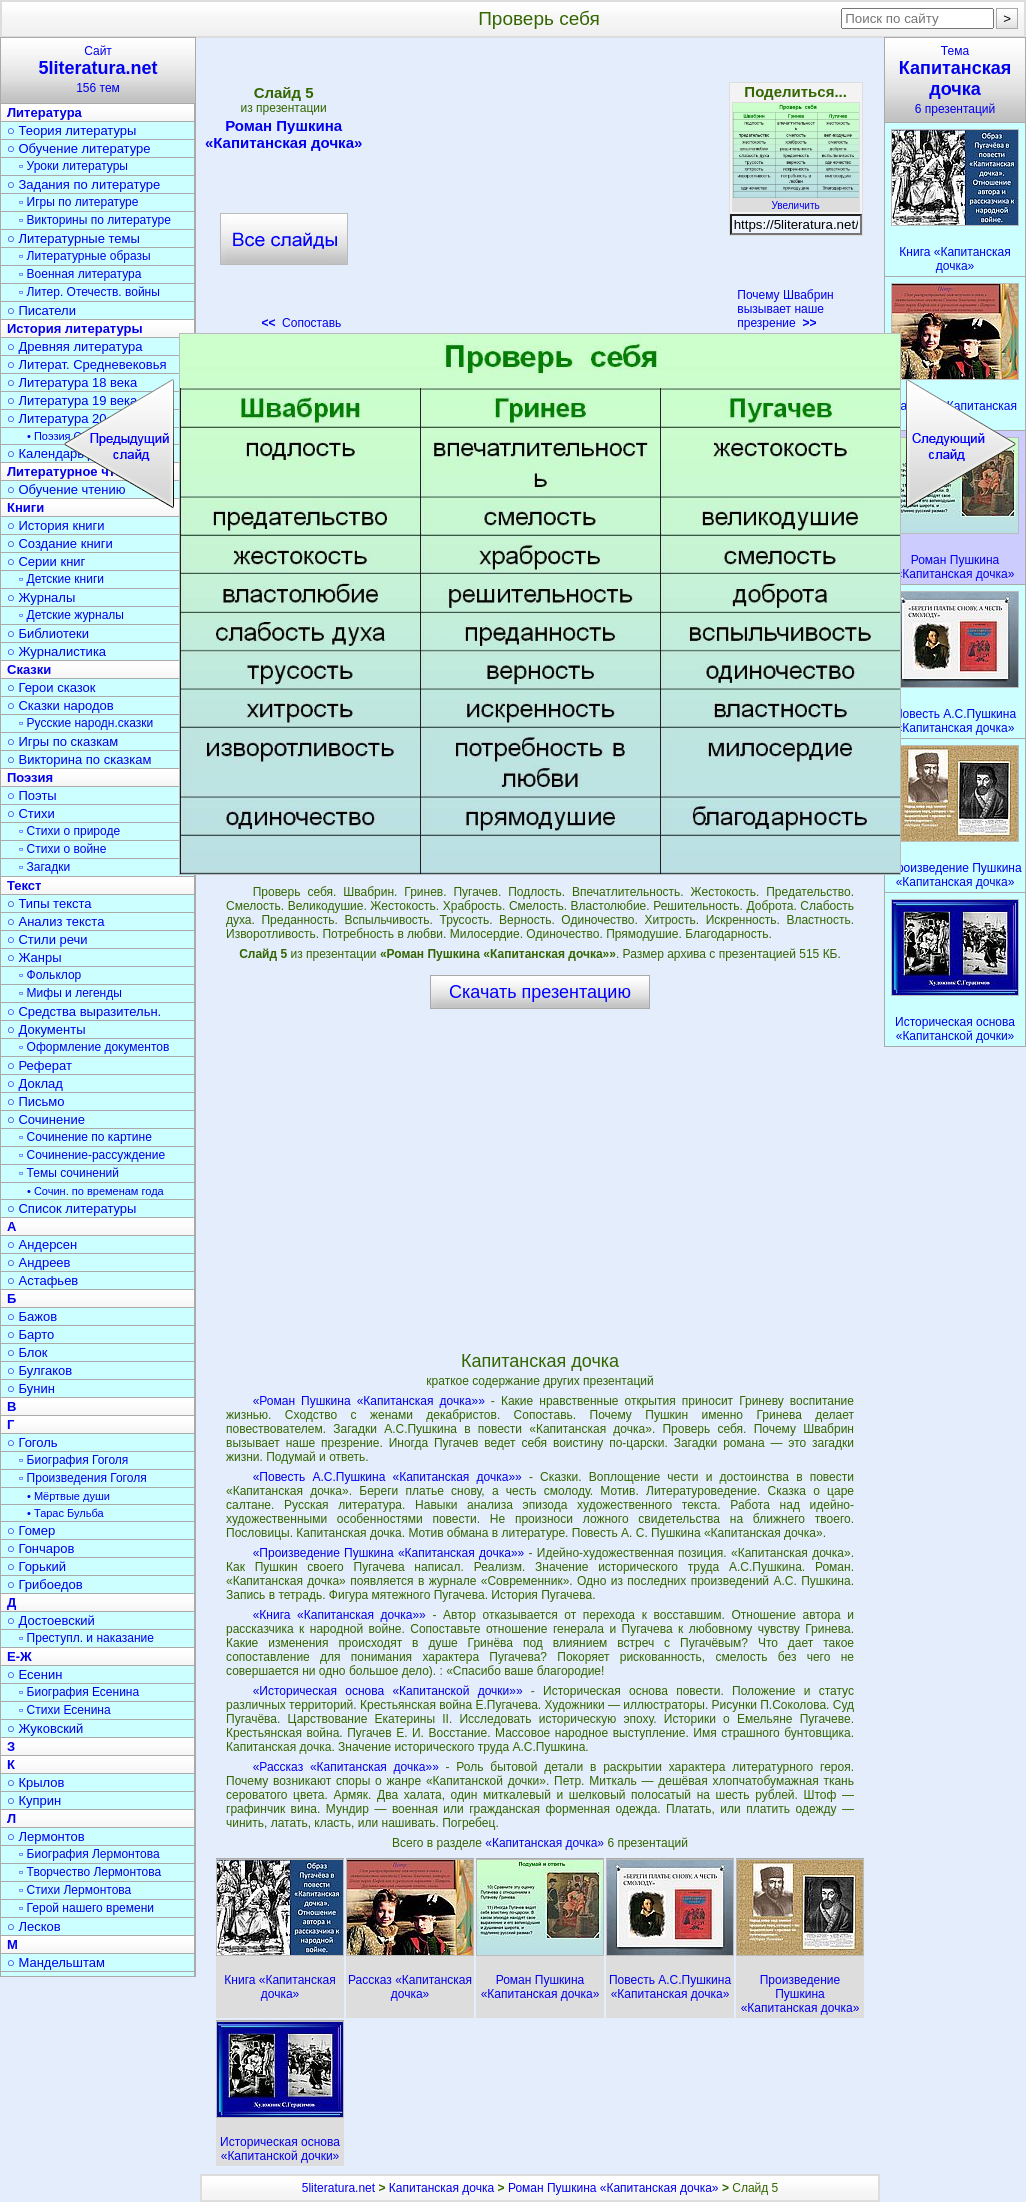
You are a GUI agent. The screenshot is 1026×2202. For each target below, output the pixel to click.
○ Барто (30, 1334)
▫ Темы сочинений (69, 1173)
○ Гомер (31, 1530)
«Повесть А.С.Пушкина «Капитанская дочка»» (387, 1477)
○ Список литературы (71, 1208)
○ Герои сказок (51, 687)
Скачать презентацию (540, 992)
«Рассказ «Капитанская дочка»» (346, 1767)
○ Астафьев (42, 1280)
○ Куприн (34, 1800)
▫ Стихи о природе (69, 831)
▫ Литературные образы (85, 256)
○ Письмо (36, 1101)
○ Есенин (34, 1674)
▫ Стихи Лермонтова (75, 1890)
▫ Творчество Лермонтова (90, 1872)
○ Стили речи (47, 939)
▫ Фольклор (50, 975)
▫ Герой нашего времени (86, 1908)
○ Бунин (31, 1388)
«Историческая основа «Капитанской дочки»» (388, 1691)
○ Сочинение (46, 1119)
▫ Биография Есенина (79, 1692)
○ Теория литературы (71, 130)
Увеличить (796, 200)
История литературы (75, 328)
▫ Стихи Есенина (65, 1710)
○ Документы (46, 1029)
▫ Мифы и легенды (70, 993)
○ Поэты (32, 795)
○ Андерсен (42, 1244)
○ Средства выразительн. (84, 1011)
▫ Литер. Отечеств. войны (89, 292)
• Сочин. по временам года (95, 1191)
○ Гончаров (40, 1548)
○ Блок (27, 1352)
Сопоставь (301, 323)
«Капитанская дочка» (546, 1843)
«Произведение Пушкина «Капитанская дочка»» (389, 1553)
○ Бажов (32, 1316)
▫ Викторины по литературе (95, 220)
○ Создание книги (60, 543)
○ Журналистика (56, 651)
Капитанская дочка (441, 2188)
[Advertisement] (539, 190)
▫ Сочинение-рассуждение (92, 1155)
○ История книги (56, 525)
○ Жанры (34, 957)
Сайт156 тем (98, 69)
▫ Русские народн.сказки (86, 723)
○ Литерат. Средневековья (87, 364)
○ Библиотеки (48, 633)
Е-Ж (19, 1656)
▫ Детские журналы (71, 615)
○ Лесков (34, 1926)
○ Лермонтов (46, 1836)
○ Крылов (35, 1782)
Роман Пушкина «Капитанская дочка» (283, 134)
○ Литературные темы (73, 238)
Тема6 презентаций (955, 80)
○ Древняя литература (74, 346)
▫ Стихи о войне (62, 849)
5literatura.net (338, 2188)
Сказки (29, 669)
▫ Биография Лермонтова (89, 1854)
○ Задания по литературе (83, 184)
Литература (44, 112)
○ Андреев (39, 1262)
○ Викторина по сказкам (79, 759)
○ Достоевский (51, 1620)
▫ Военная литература (80, 274)
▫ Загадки (44, 867)
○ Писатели (41, 310)
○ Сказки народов (60, 705)
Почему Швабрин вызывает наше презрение (785, 309)
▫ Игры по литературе (78, 202)
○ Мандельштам (56, 1962)
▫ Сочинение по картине (85, 1137)
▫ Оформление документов (94, 1047)
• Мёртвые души (68, 1496)
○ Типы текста (49, 903)
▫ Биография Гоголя (73, 1460)
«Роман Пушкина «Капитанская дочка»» (369, 1401)
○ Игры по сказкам (62, 741)
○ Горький (36, 1566)
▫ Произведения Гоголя (83, 1478)
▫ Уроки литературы (73, 166)
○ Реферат (39, 1065)
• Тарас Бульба (65, 1513)
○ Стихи (31, 813)
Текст (24, 885)
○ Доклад (35, 1083)
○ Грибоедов (45, 1584)
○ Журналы (41, 597)
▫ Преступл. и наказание (86, 1638)
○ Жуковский (45, 1728)
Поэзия (30, 777)
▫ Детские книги (61, 579)
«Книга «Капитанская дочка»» (339, 1615)
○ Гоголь (32, 1442)
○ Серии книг (46, 561)
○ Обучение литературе (79, 148)
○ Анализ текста (55, 921)
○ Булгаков (39, 1370)
